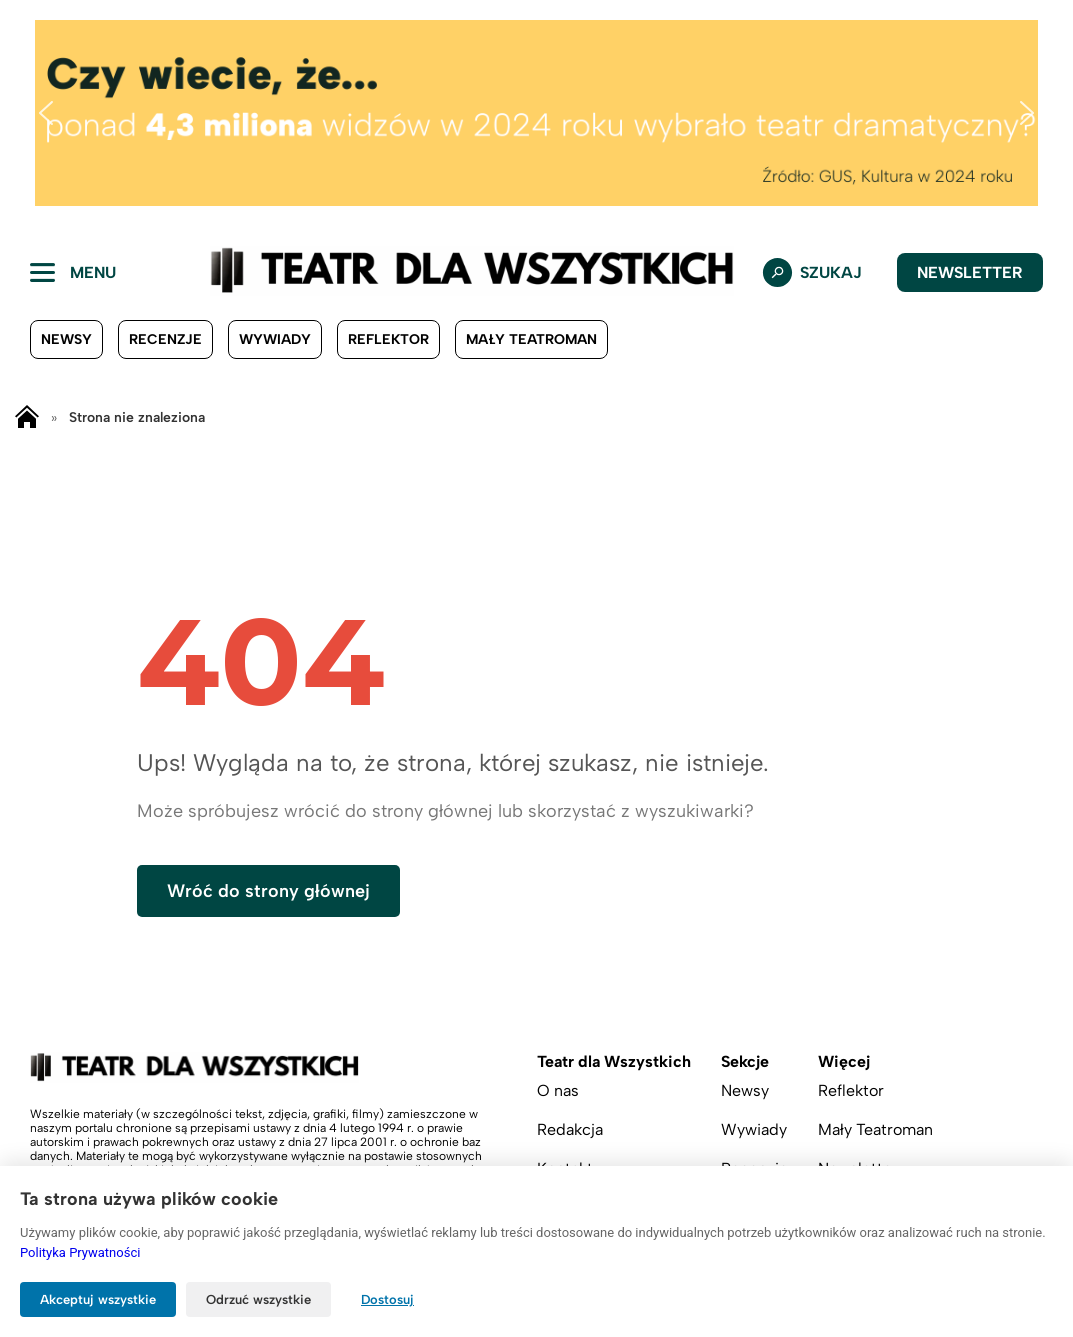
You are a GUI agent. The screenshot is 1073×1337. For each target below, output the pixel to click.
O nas (558, 1090)
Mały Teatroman (531, 339)
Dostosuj (387, 1299)
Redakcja (570, 1129)
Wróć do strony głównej (268, 891)
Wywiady (275, 339)
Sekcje (745, 1061)
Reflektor (388, 339)
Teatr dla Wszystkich (614, 1061)
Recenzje (165, 339)
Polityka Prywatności (80, 1252)
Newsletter (970, 272)
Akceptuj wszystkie (98, 1299)
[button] (46, 113)
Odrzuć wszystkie (258, 1299)
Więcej (844, 1061)
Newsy (66, 339)
